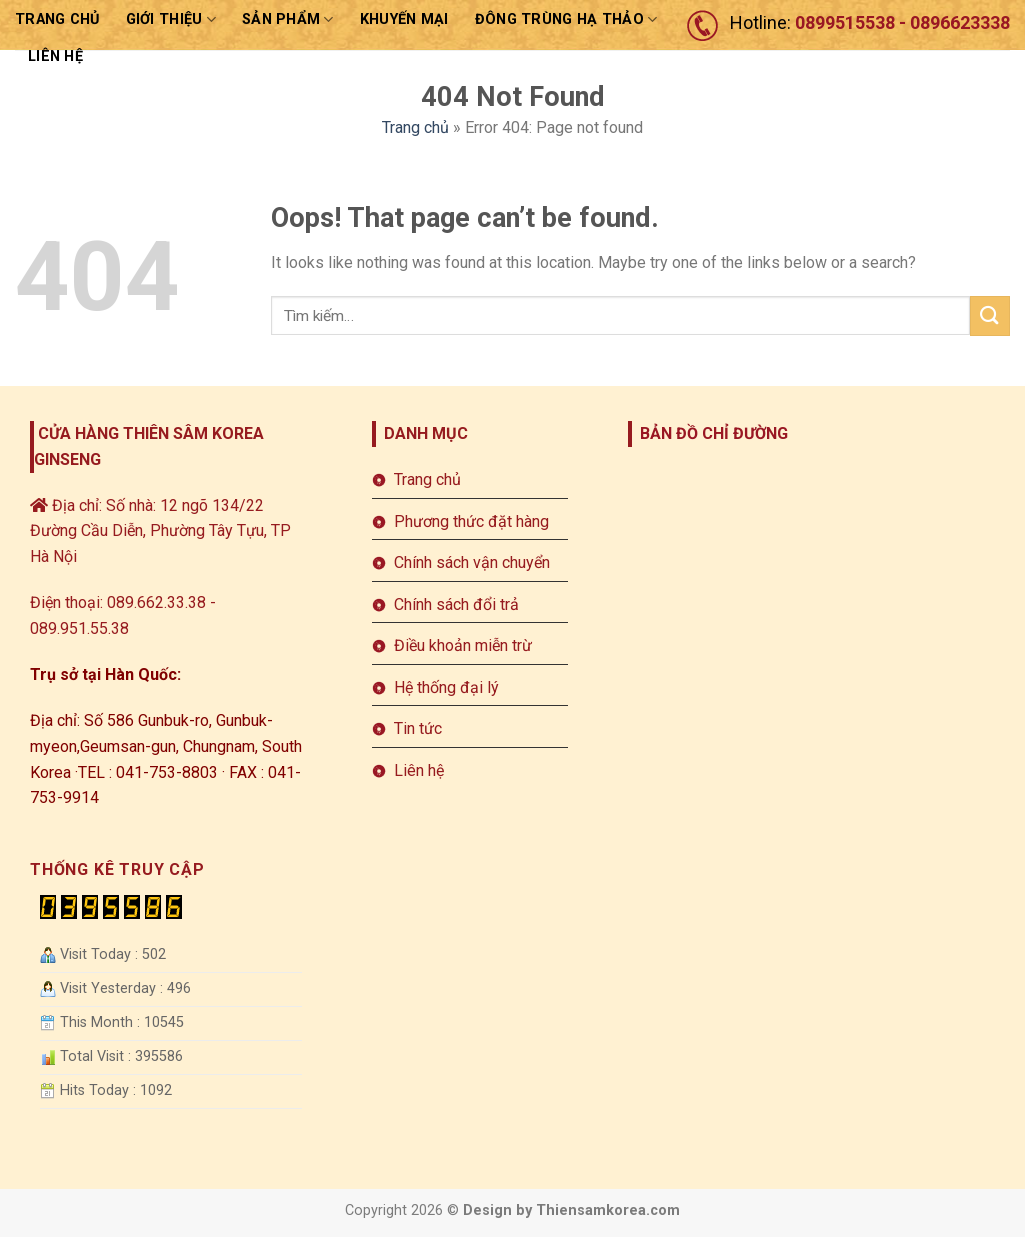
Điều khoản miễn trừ (463, 645)
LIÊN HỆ (55, 56)
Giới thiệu (171, 19)
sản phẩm (288, 19)
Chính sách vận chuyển (472, 562)
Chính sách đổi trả (456, 604)
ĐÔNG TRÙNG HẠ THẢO (566, 19)
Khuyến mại (404, 19)
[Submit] (990, 315)
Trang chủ (57, 19)
